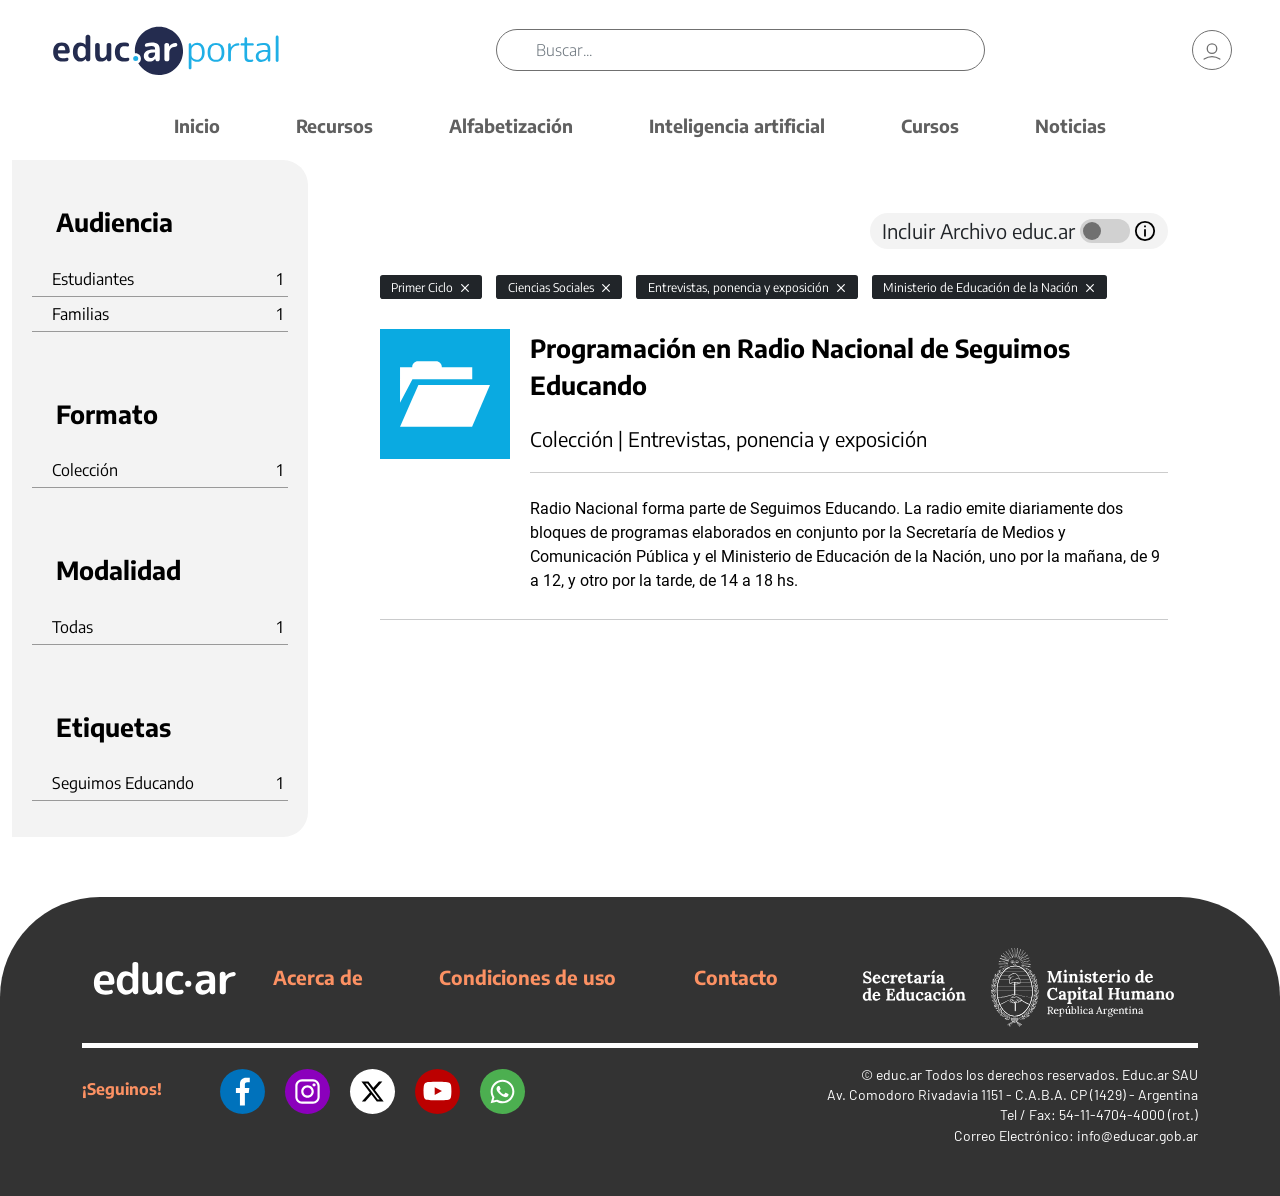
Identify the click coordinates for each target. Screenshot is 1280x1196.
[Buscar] (760, 50)
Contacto (736, 977)
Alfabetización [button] (511, 125)
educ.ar (899, 1074)
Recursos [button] (334, 125)
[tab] (420, 231)
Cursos (930, 125)
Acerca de (318, 977)
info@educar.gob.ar (1137, 1135)
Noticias (1070, 125)
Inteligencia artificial (737, 125)
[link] (1212, 50)
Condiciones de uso (527, 977)
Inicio (197, 125)
